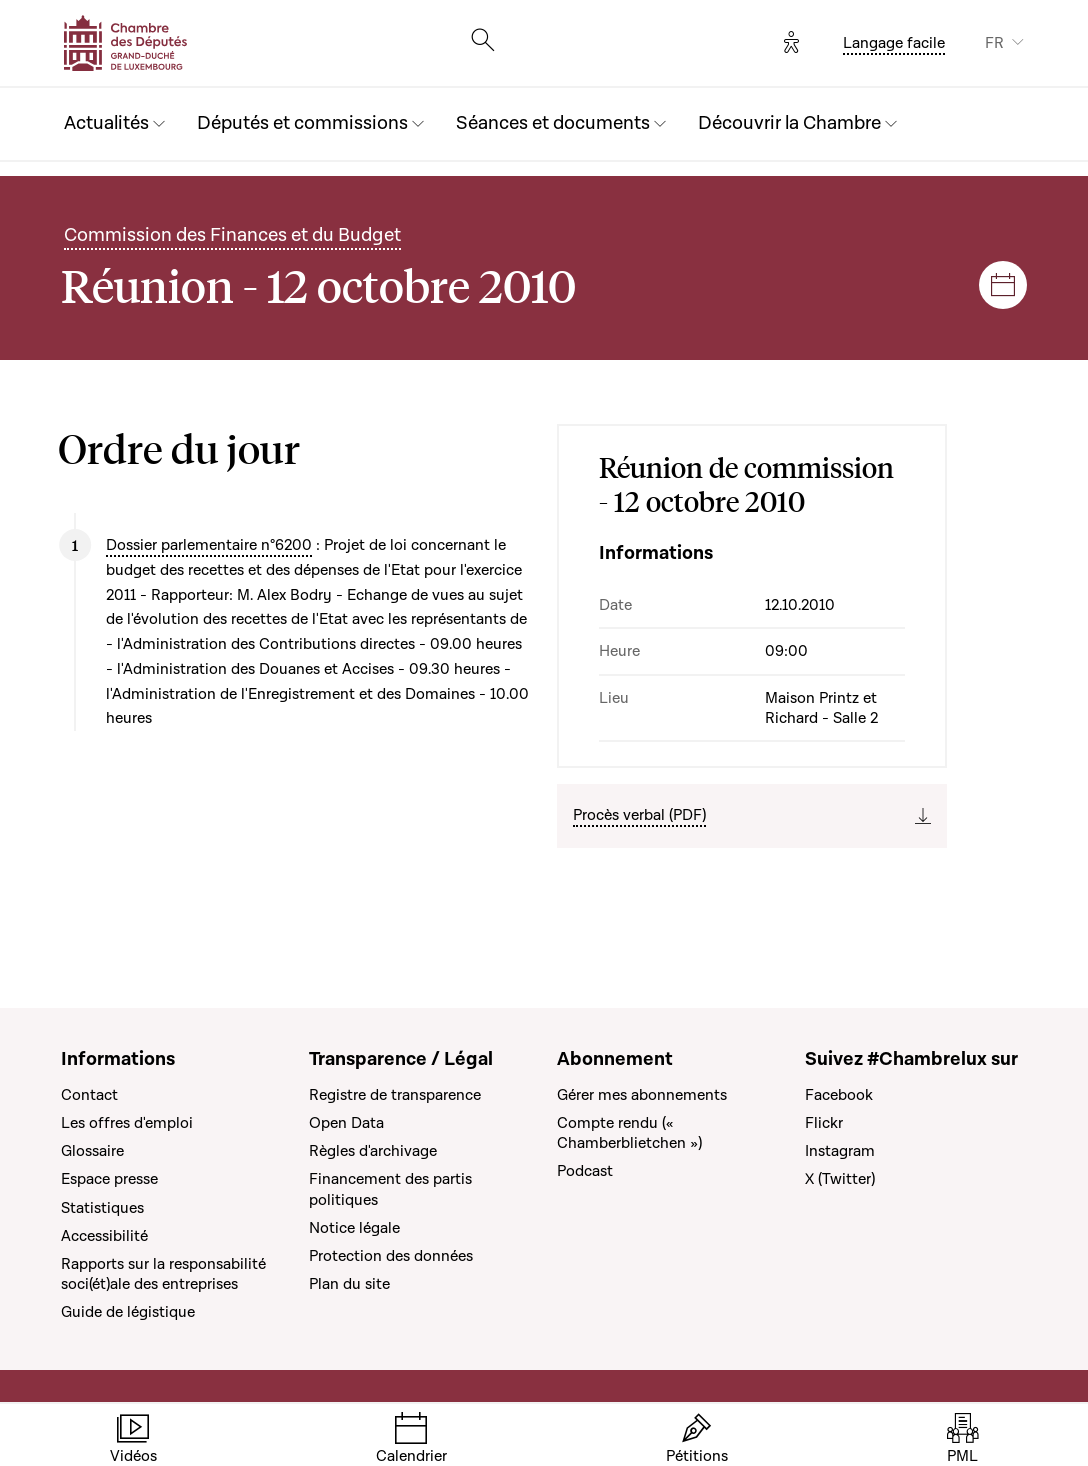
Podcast (585, 1171)
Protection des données (391, 1256)
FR (994, 43)
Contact (89, 1095)
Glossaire (92, 1151)
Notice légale (354, 1228)
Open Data (346, 1123)
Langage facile (894, 43)
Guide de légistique (128, 1312)
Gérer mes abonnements (642, 1095)
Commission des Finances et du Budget (232, 235)
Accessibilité (104, 1236)
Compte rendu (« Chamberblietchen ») (629, 1133)
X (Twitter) (840, 1179)
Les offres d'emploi (127, 1123)
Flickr (824, 1123)
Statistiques (102, 1208)
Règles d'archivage (373, 1151)
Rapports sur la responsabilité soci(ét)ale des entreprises (163, 1274)
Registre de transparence (395, 1095)
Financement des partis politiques (390, 1189)
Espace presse (109, 1179)
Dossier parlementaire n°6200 (209, 545)
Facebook (839, 1095)
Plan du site (349, 1284)
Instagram (840, 1151)
